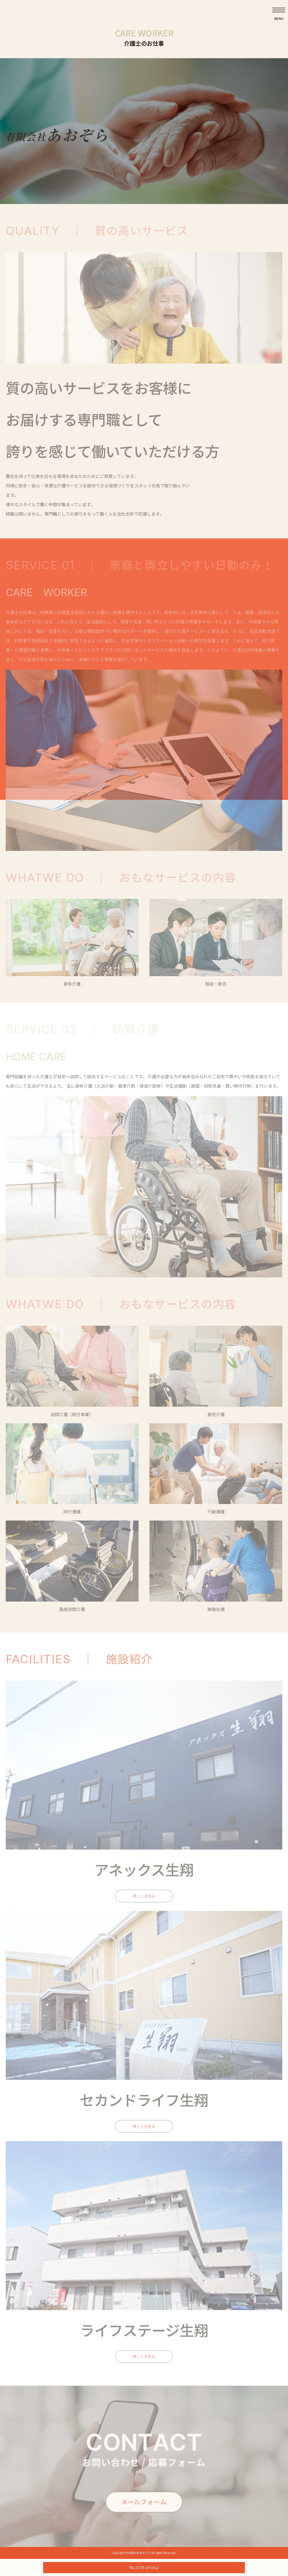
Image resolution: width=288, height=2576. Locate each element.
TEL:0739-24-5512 (144, 2567)
